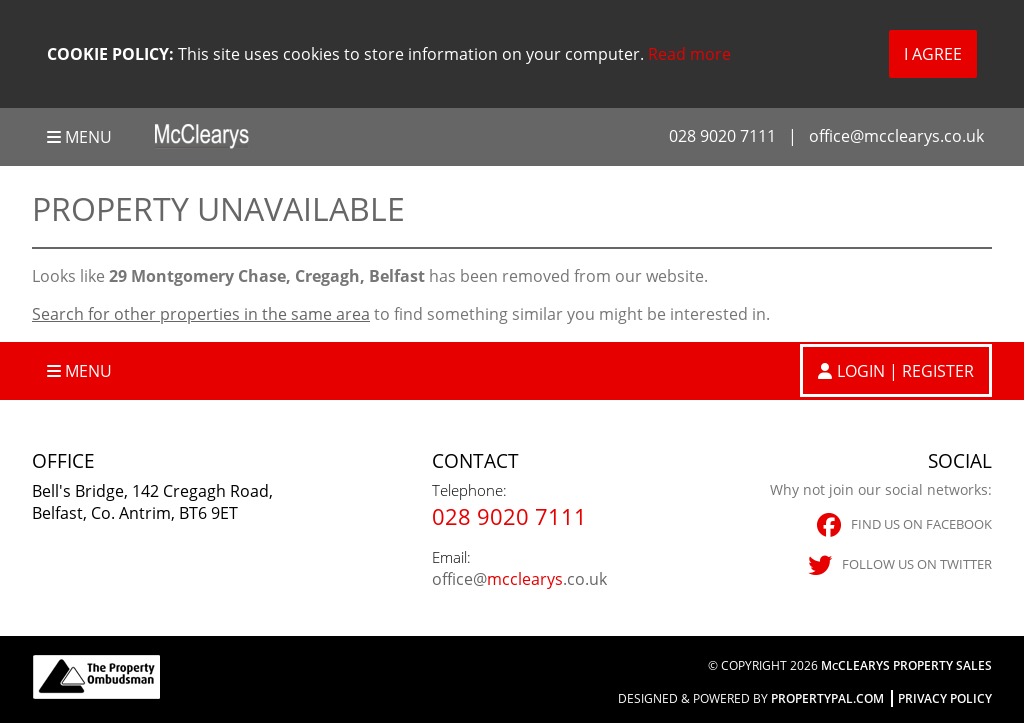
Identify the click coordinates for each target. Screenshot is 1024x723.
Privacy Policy (945, 698)
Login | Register (905, 371)
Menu (79, 137)
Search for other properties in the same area (201, 314)
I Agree (933, 54)
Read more (689, 54)
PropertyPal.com (827, 698)
